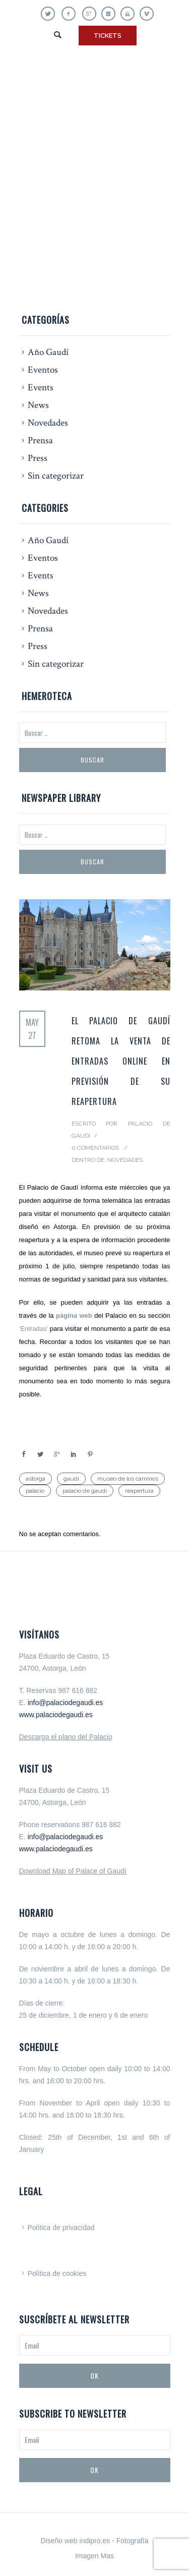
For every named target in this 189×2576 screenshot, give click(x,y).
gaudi (71, 1478)
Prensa (40, 440)
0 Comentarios (95, 1147)
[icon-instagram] (110, 14)
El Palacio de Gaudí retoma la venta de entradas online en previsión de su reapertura (121, 1061)
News (38, 405)
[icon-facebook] (71, 14)
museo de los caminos (127, 1478)
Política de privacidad (61, 2227)
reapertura (139, 1490)
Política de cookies (57, 2273)
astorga (35, 1478)
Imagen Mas (94, 2556)
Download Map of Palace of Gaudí (73, 1871)
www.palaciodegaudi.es (56, 1715)
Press (37, 458)
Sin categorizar (56, 476)
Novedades (48, 423)
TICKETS (107, 35)
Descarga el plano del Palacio (65, 1737)
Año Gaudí (48, 352)
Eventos (43, 370)
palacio (35, 1490)
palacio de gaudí (84, 1490)
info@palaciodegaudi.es (65, 1703)
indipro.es (95, 2541)
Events (40, 387)
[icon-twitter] (50, 14)
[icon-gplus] (91, 14)
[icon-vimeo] (147, 14)
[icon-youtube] (130, 14)
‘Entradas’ (33, 1328)
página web (74, 1315)
